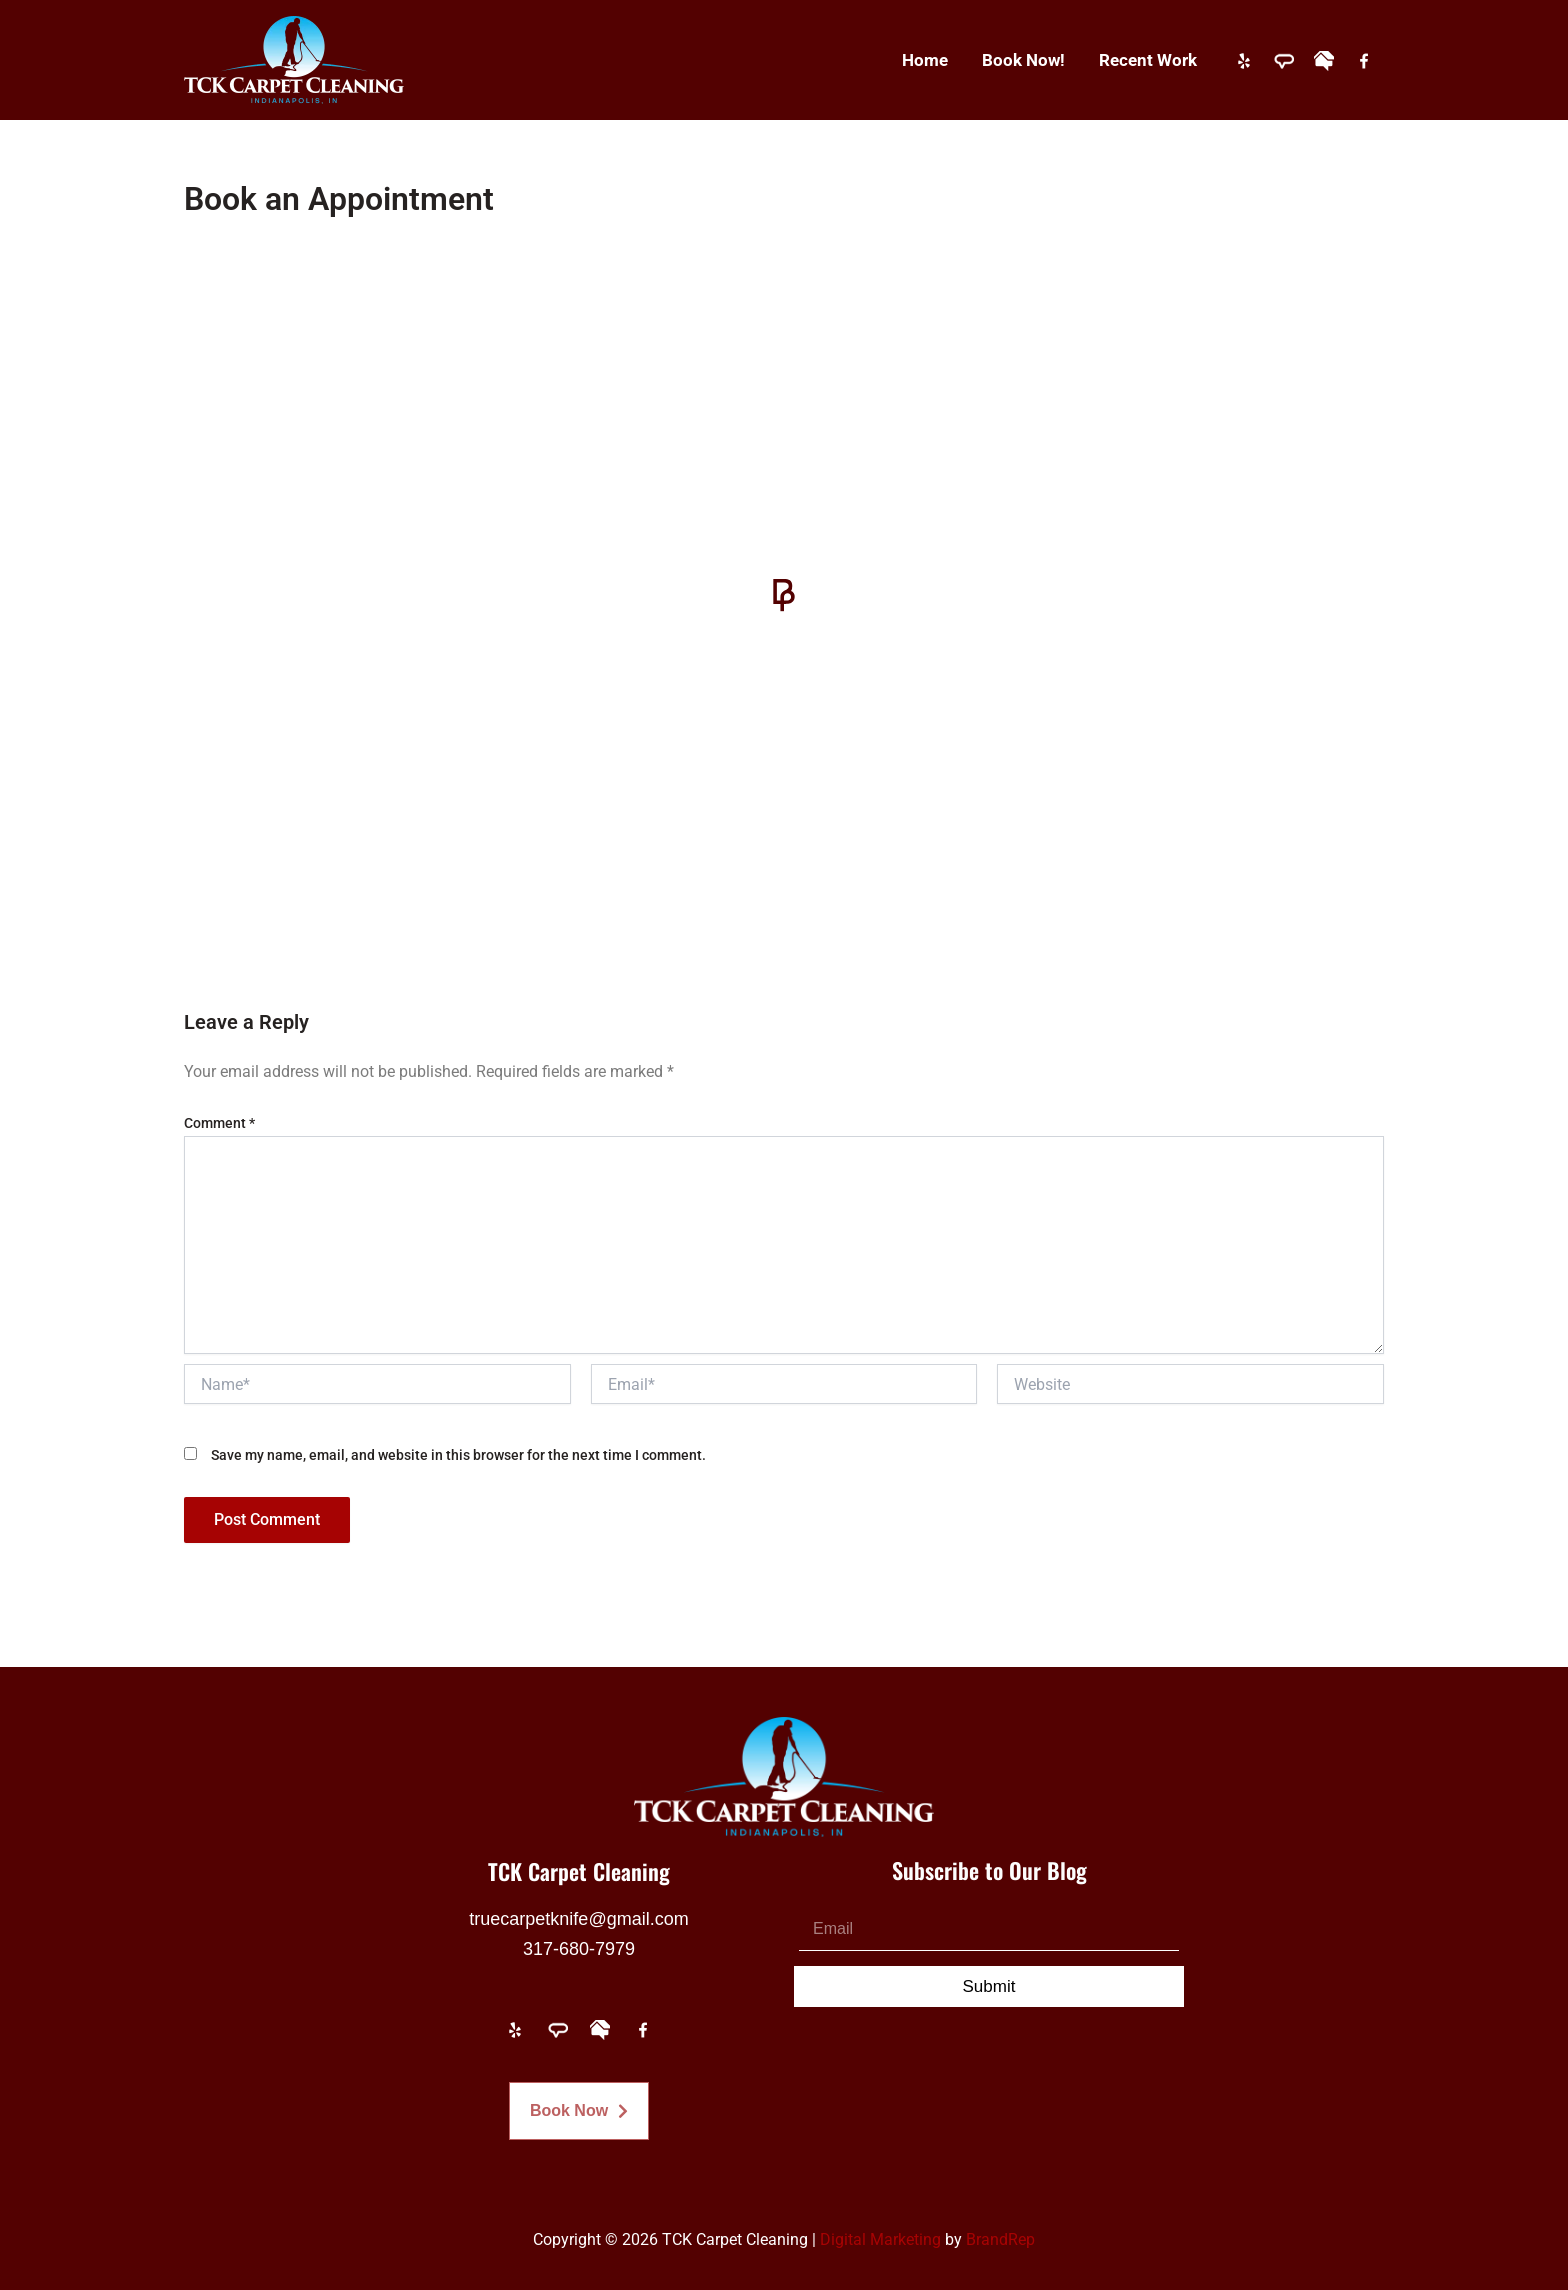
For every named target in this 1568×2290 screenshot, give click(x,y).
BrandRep (1000, 2239)
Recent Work (1148, 60)
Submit (989, 1986)
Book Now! (1023, 60)
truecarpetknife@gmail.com (578, 1919)
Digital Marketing (880, 2239)
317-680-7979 (579, 1949)
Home (925, 60)
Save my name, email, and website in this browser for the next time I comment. (458, 1455)
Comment (219, 1123)
